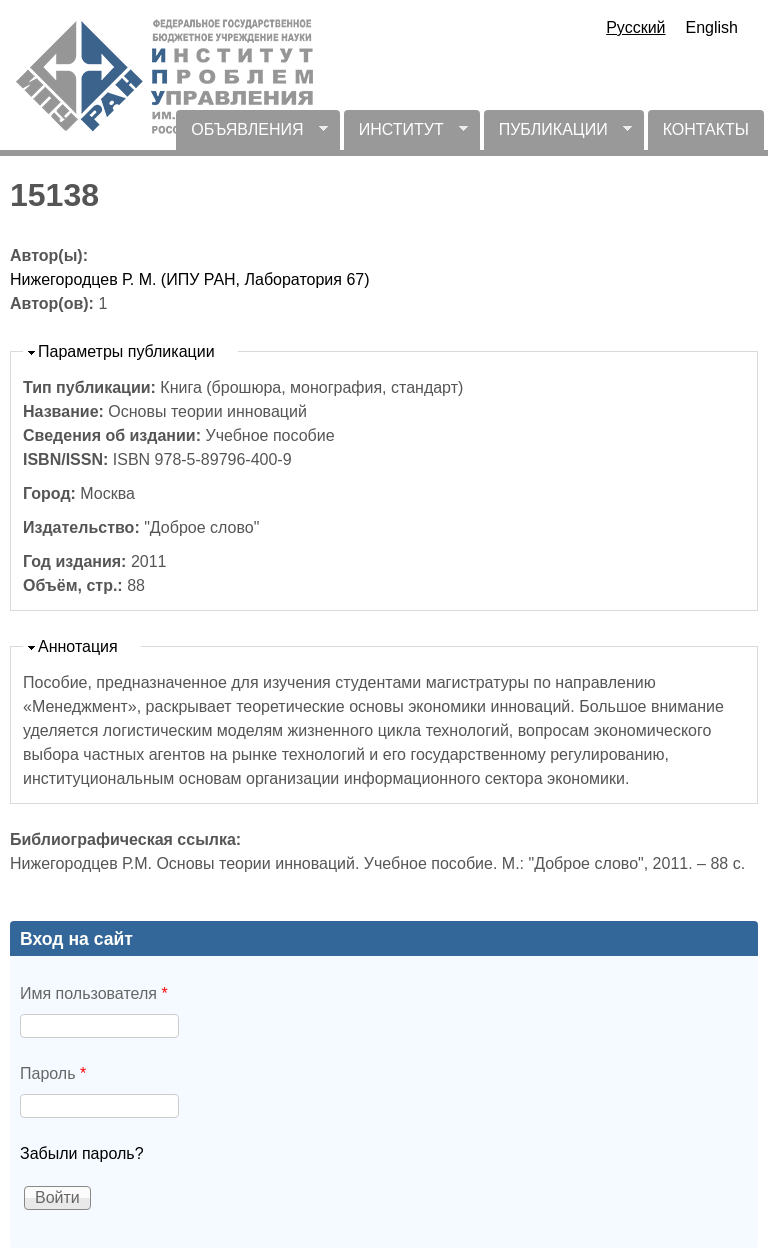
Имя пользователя (94, 993)
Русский (635, 27)
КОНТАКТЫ (706, 129)
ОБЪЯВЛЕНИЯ (251, 135)
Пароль (53, 1073)
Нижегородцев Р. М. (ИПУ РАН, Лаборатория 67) (190, 279)
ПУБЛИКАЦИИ (558, 135)
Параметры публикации (126, 351)
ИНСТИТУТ (406, 135)
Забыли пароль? (82, 1153)
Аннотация (78, 646)
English (712, 27)
